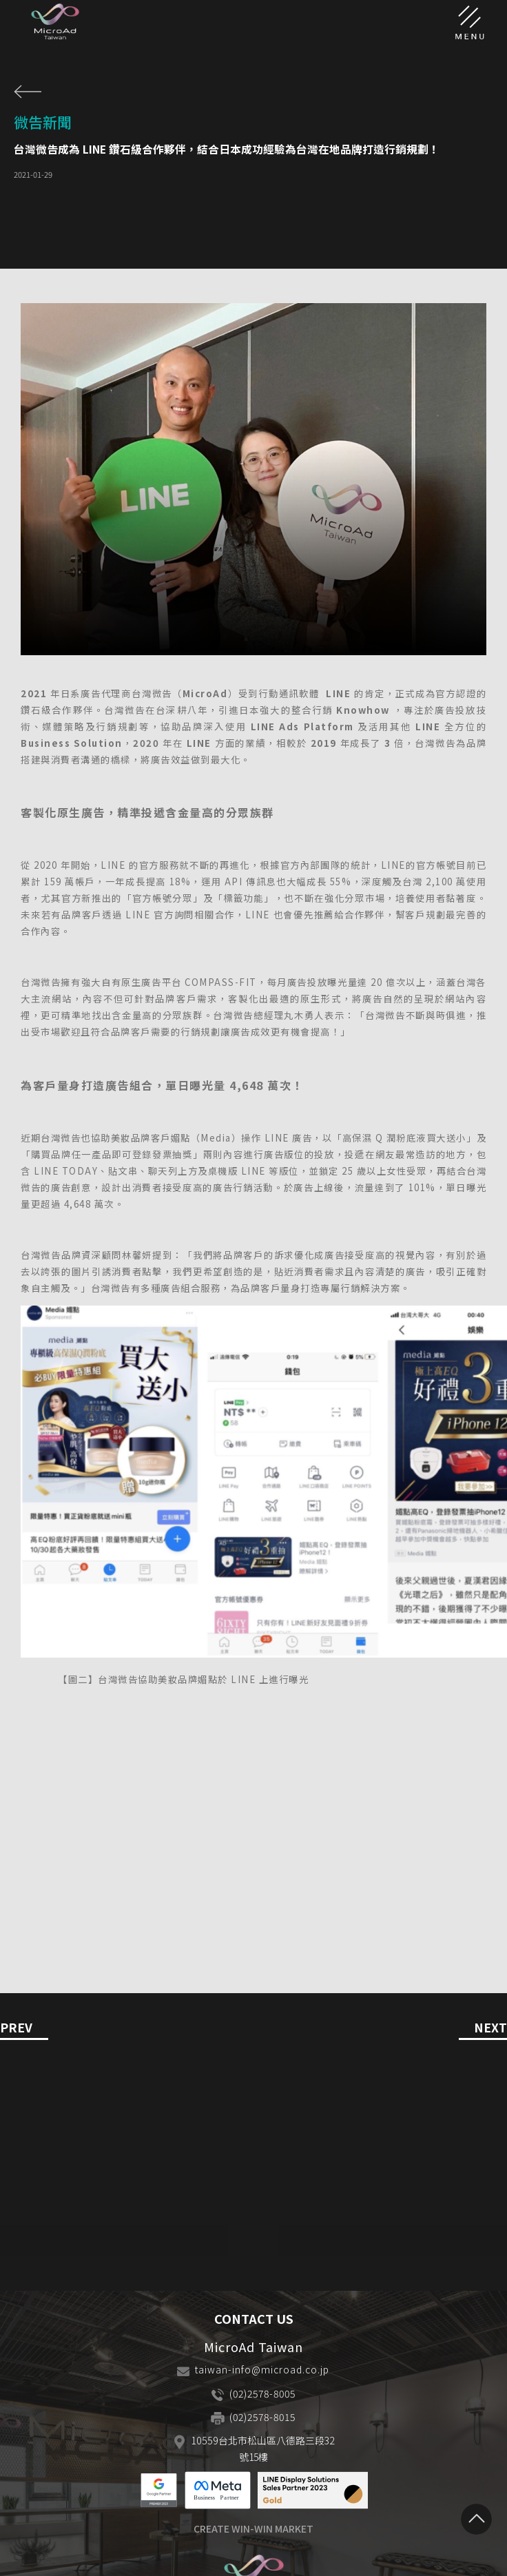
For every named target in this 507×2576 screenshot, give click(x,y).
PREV (16, 2028)
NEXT (490, 2028)
